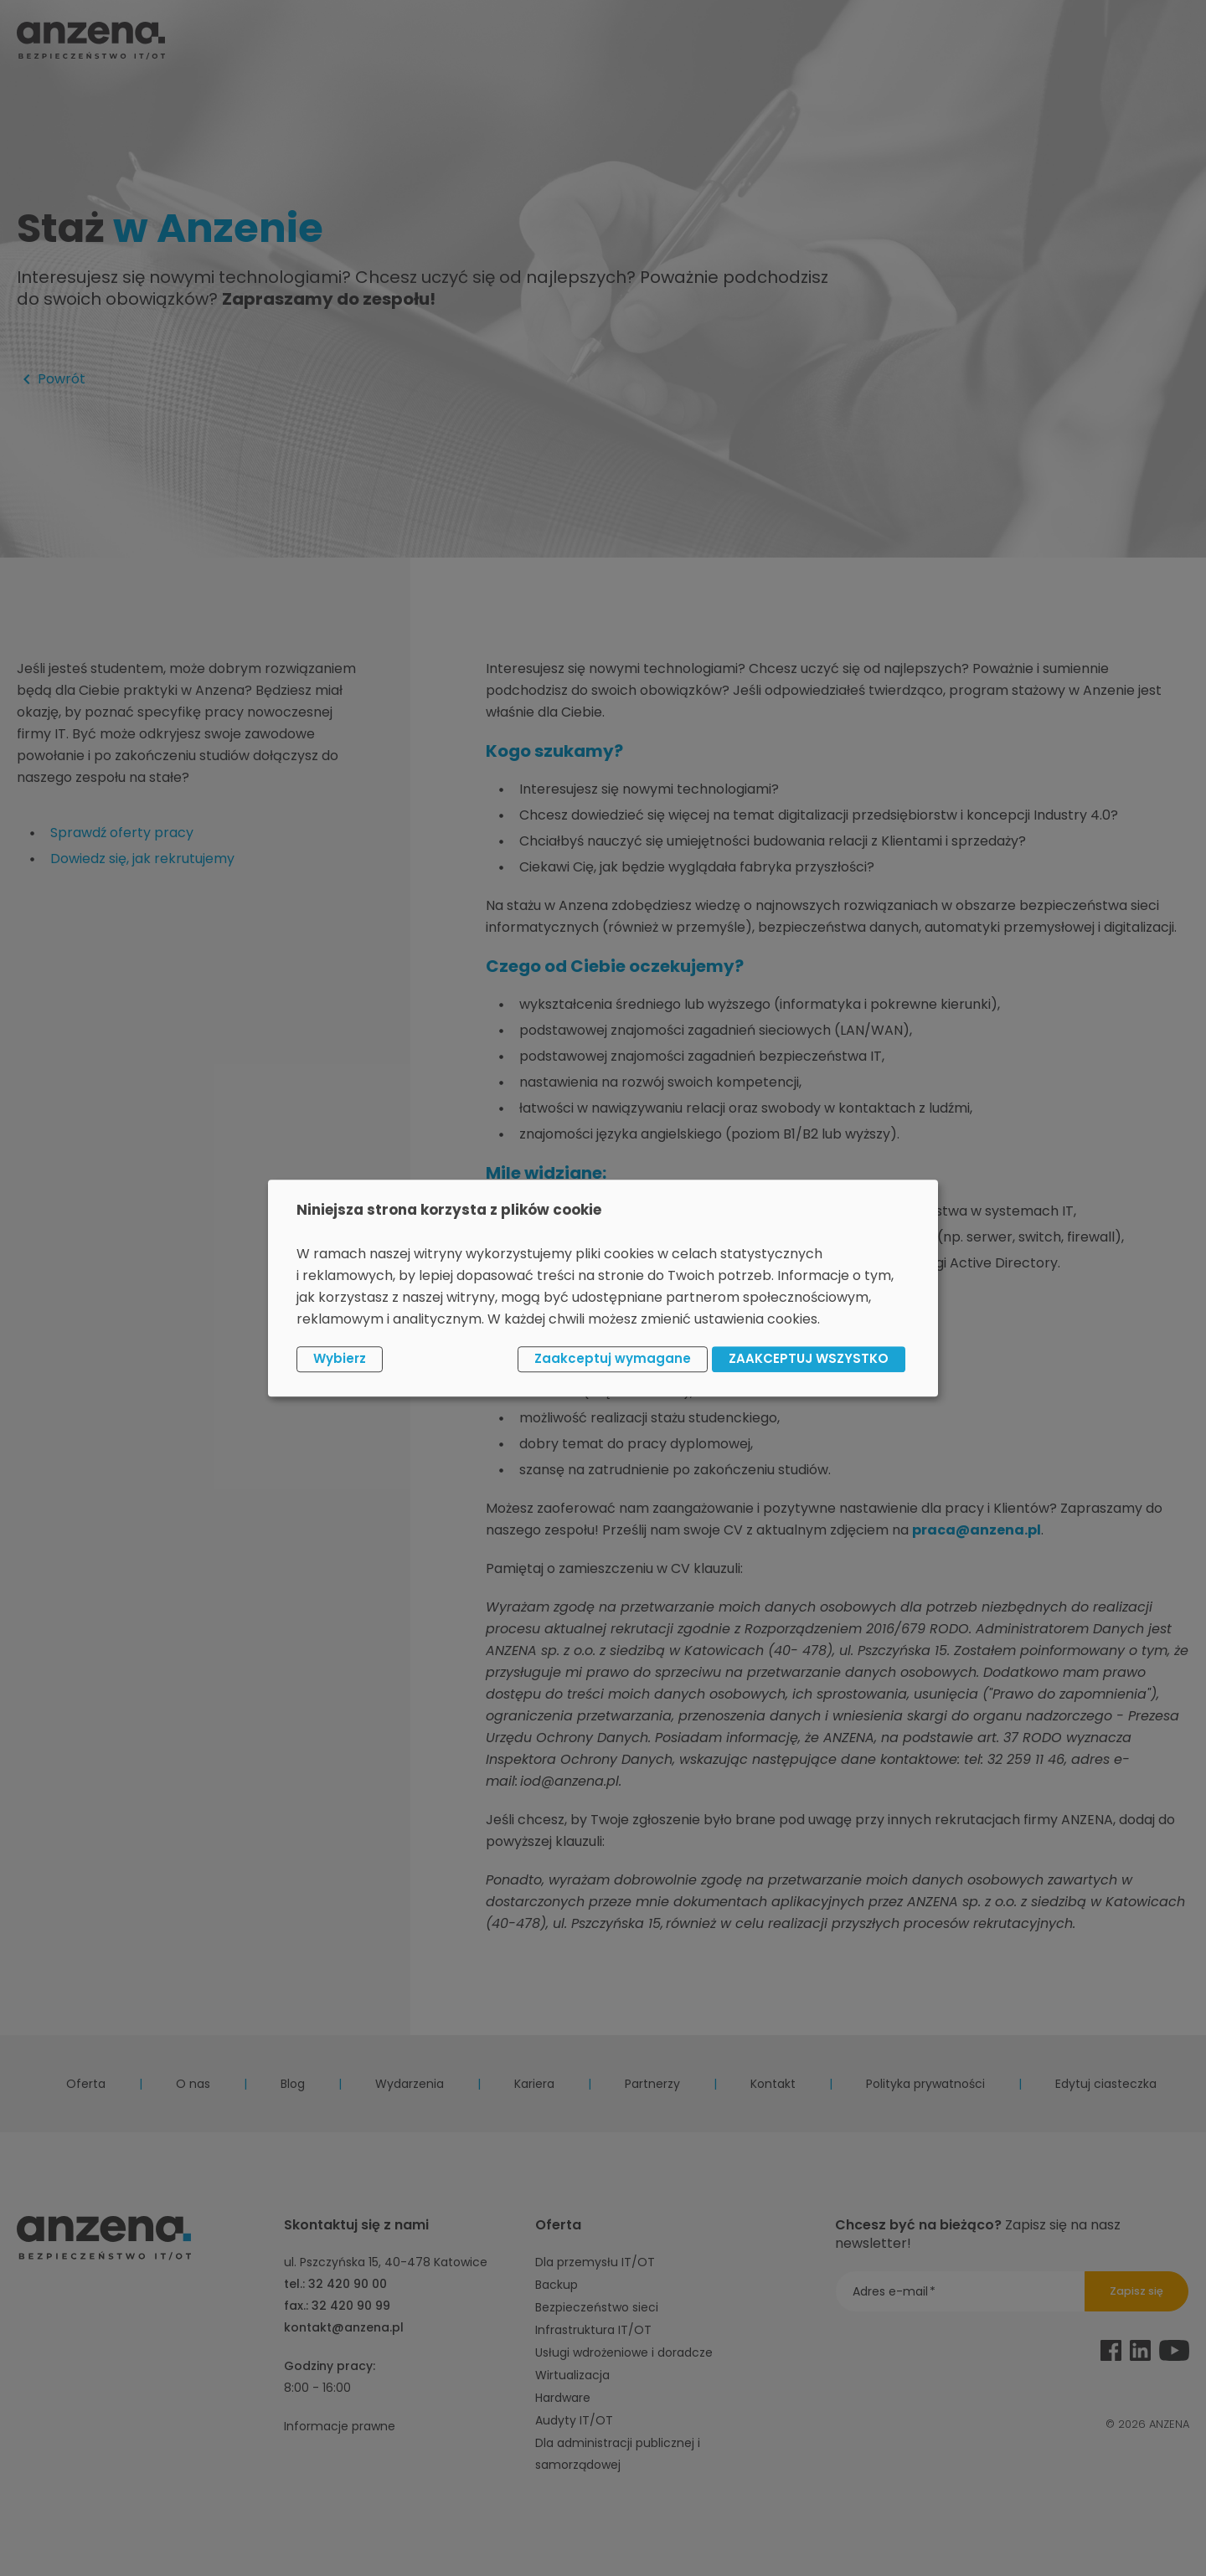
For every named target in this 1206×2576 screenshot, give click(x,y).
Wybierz (339, 1359)
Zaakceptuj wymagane (612, 1359)
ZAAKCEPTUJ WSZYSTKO (809, 1359)
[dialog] (603, 1288)
